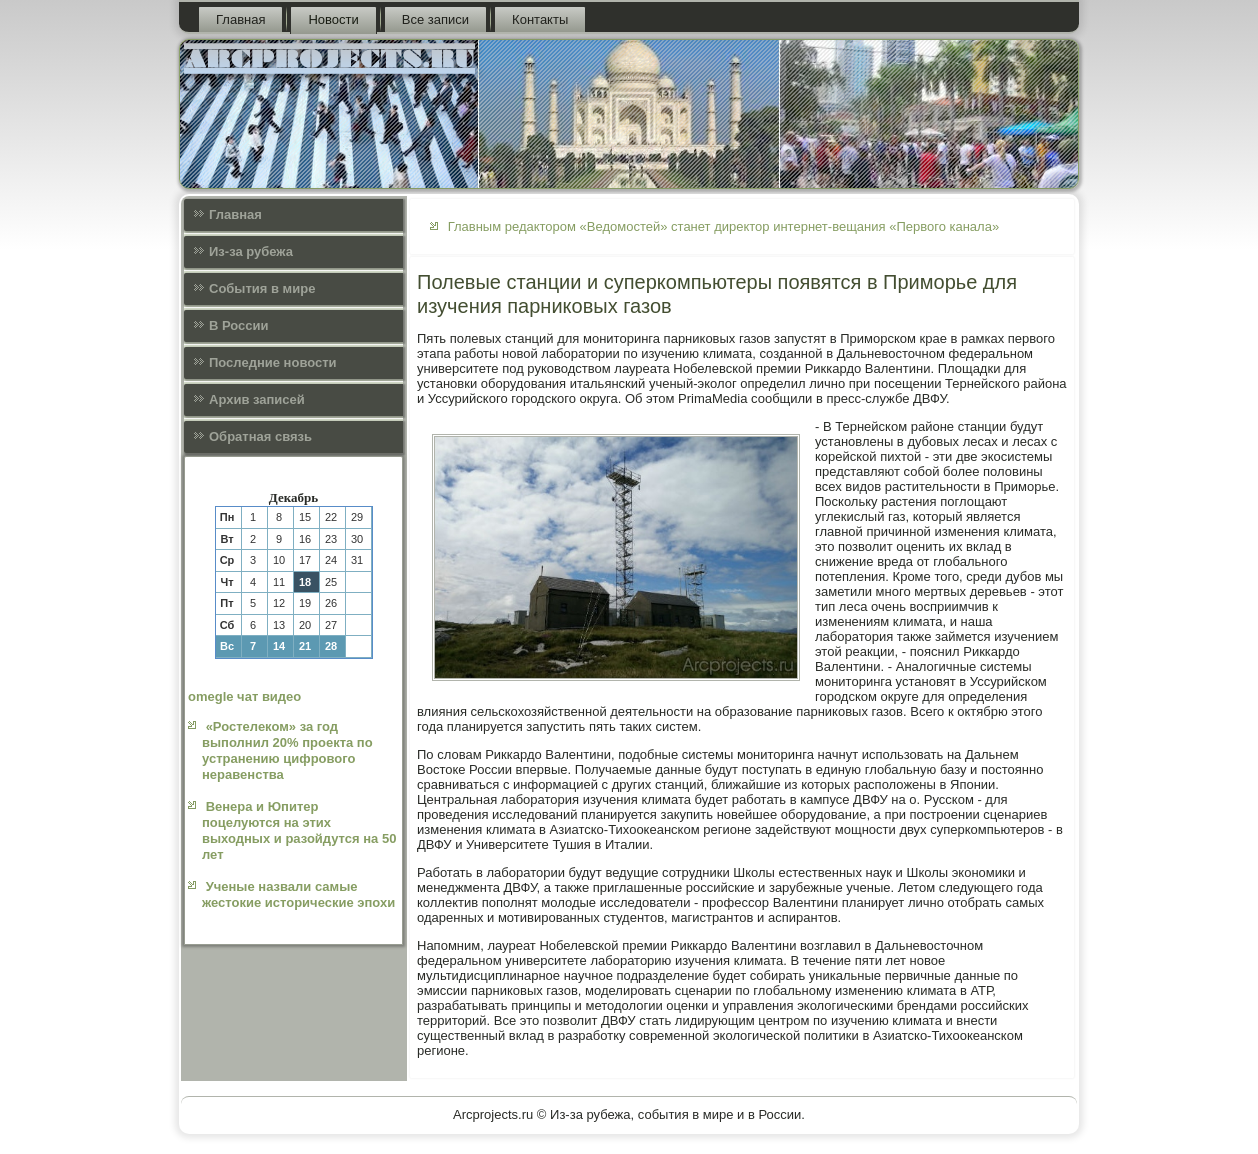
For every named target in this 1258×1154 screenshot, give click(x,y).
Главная (240, 19)
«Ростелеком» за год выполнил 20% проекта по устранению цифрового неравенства (287, 751)
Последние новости (273, 362)
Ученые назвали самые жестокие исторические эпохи (298, 894)
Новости (333, 19)
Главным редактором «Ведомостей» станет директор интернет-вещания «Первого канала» (724, 226)
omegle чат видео (244, 696)
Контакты (540, 19)
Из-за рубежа (251, 251)
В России (239, 325)
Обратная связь (260, 436)
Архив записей (257, 399)
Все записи (435, 19)
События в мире (262, 288)
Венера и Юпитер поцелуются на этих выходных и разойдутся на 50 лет (299, 831)
